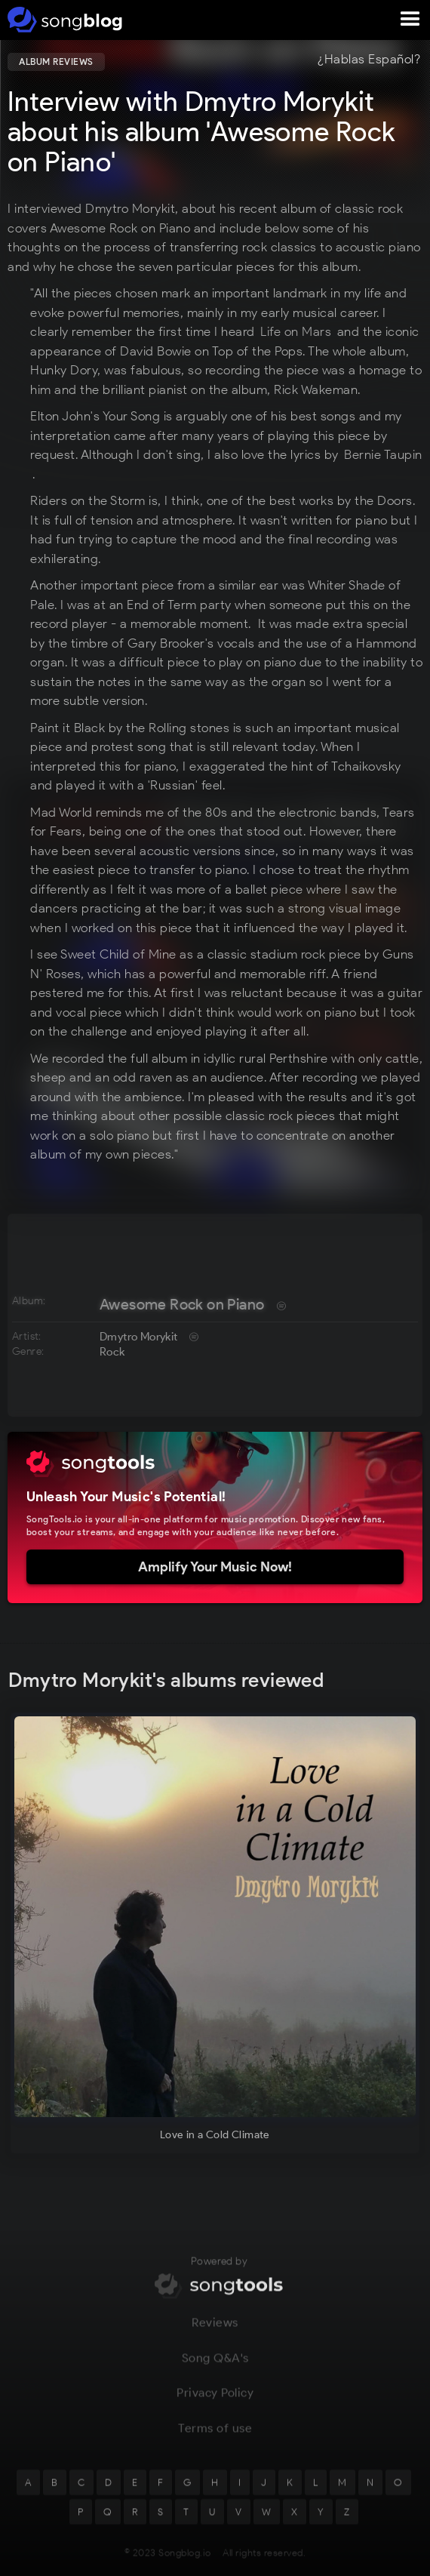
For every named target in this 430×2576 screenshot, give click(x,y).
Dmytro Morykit (139, 1336)
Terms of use (215, 2435)
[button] (410, 19)
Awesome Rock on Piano (182, 1304)
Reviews (215, 2329)
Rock (112, 1352)
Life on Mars (295, 331)
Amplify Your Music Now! (215, 1567)
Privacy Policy (215, 2400)
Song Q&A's (215, 2364)
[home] (62, 19)
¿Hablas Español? (369, 59)
